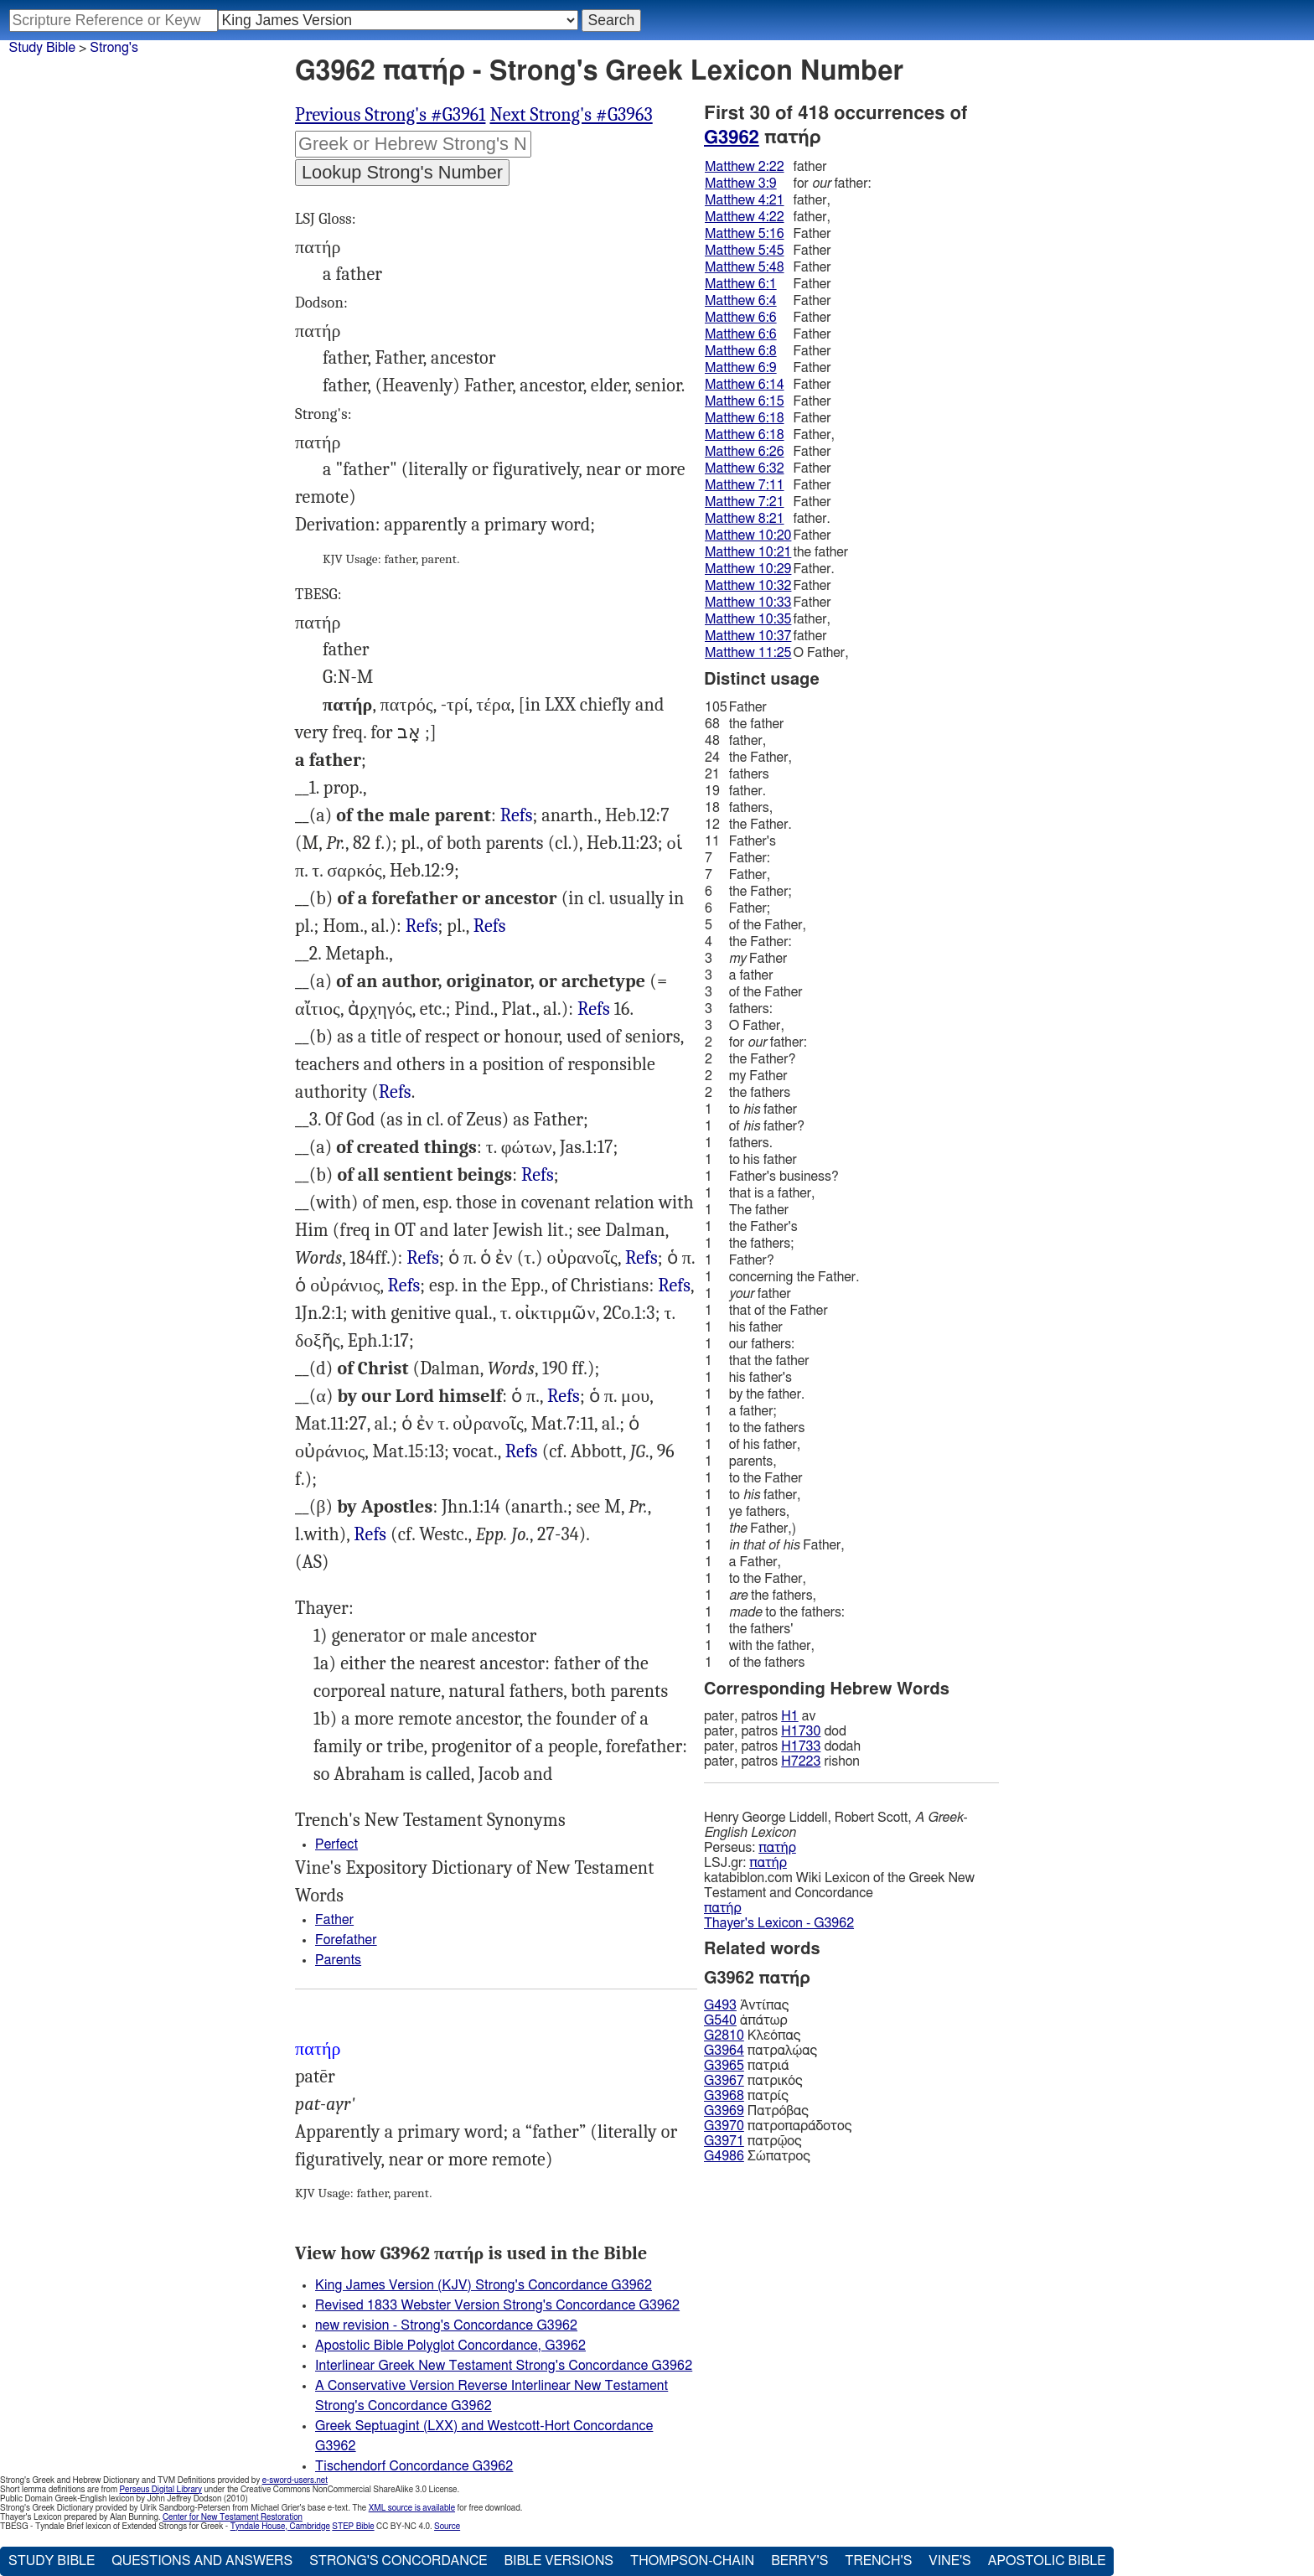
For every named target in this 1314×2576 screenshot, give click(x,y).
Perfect (336, 1844)
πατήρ (777, 1847)
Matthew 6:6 (741, 317)
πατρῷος (753, 2141)
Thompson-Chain (692, 2561)
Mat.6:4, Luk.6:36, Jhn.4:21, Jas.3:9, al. (422, 1258)
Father (334, 1920)
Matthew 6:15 (744, 401)
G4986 (724, 2156)
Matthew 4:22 (744, 217)
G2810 (724, 2035)
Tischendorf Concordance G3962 (414, 2466)
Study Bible (42, 47)
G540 (720, 2020)
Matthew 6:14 (744, 384)
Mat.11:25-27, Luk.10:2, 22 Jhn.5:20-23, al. (563, 1396)
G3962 (731, 137)
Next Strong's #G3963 (570, 115)
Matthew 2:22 (744, 166)
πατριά (746, 2065)
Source (447, 2526)
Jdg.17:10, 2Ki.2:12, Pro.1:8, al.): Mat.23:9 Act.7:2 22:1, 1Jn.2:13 (395, 1092)
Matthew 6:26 (744, 451)
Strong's (114, 47)
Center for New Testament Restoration (233, 2517)
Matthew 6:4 (741, 301)
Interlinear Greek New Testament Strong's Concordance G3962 (503, 2365)
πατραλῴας (760, 2050)
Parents (338, 1960)
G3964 (724, 2050)
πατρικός (753, 2080)
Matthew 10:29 (748, 569)
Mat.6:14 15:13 (404, 1286)
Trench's (878, 2561)
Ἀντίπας (746, 2005)
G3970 (724, 2126)
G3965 (724, 2065)
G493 (720, 2005)
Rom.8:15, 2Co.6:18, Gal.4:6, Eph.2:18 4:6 (674, 1286)
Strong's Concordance (398, 2561)
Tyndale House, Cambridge (280, 2526)
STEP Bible (353, 2526)
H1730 (800, 1731)
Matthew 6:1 (741, 284)
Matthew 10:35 (748, 619)
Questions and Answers (201, 2561)
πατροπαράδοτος (777, 2126)
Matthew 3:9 (741, 183)
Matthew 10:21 (748, 552)
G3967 (724, 2080)
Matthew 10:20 (748, 535)
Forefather (346, 1940)
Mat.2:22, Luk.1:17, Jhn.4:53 (516, 816)
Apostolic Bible (1047, 2561)
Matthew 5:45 (744, 250)
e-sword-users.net (295, 2480)
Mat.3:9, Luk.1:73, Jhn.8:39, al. (422, 926)
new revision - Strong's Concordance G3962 (446, 2325)
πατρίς (746, 2096)
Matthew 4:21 (744, 200)
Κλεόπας (752, 2035)
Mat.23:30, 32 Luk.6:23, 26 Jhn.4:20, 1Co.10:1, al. (489, 926)
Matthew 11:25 (748, 653)
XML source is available (412, 2508)
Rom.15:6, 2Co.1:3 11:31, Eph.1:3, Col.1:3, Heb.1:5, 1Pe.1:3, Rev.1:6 (370, 1535)
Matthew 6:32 (744, 468)
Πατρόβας (756, 2111)
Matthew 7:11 (744, 485)
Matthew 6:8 (741, 351)
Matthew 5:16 (744, 234)
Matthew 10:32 (748, 585)
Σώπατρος (757, 2156)
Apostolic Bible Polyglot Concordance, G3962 (450, 2345)
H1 (789, 1716)
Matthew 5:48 (744, 267)
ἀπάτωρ (746, 2020)
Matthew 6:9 (741, 368)
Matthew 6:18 (744, 418)
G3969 (724, 2111)
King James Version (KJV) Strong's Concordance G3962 (483, 2285)
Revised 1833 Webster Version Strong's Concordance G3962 (497, 2305)
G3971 (724, 2141)
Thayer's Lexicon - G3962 (779, 1923)
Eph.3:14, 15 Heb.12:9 (537, 1175)
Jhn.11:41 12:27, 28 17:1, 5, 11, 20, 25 (521, 1452)
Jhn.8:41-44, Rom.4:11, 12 (593, 1009)
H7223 (800, 1761)
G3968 (724, 2096)
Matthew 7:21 (744, 502)
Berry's (799, 2561)
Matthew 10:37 (748, 636)
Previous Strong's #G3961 (390, 115)
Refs (516, 815)
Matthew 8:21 (744, 518)
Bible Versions (558, 2561)
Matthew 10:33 (748, 602)
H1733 (800, 1746)
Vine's (949, 2561)
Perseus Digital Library (161, 2489)
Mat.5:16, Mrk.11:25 (641, 1258)
